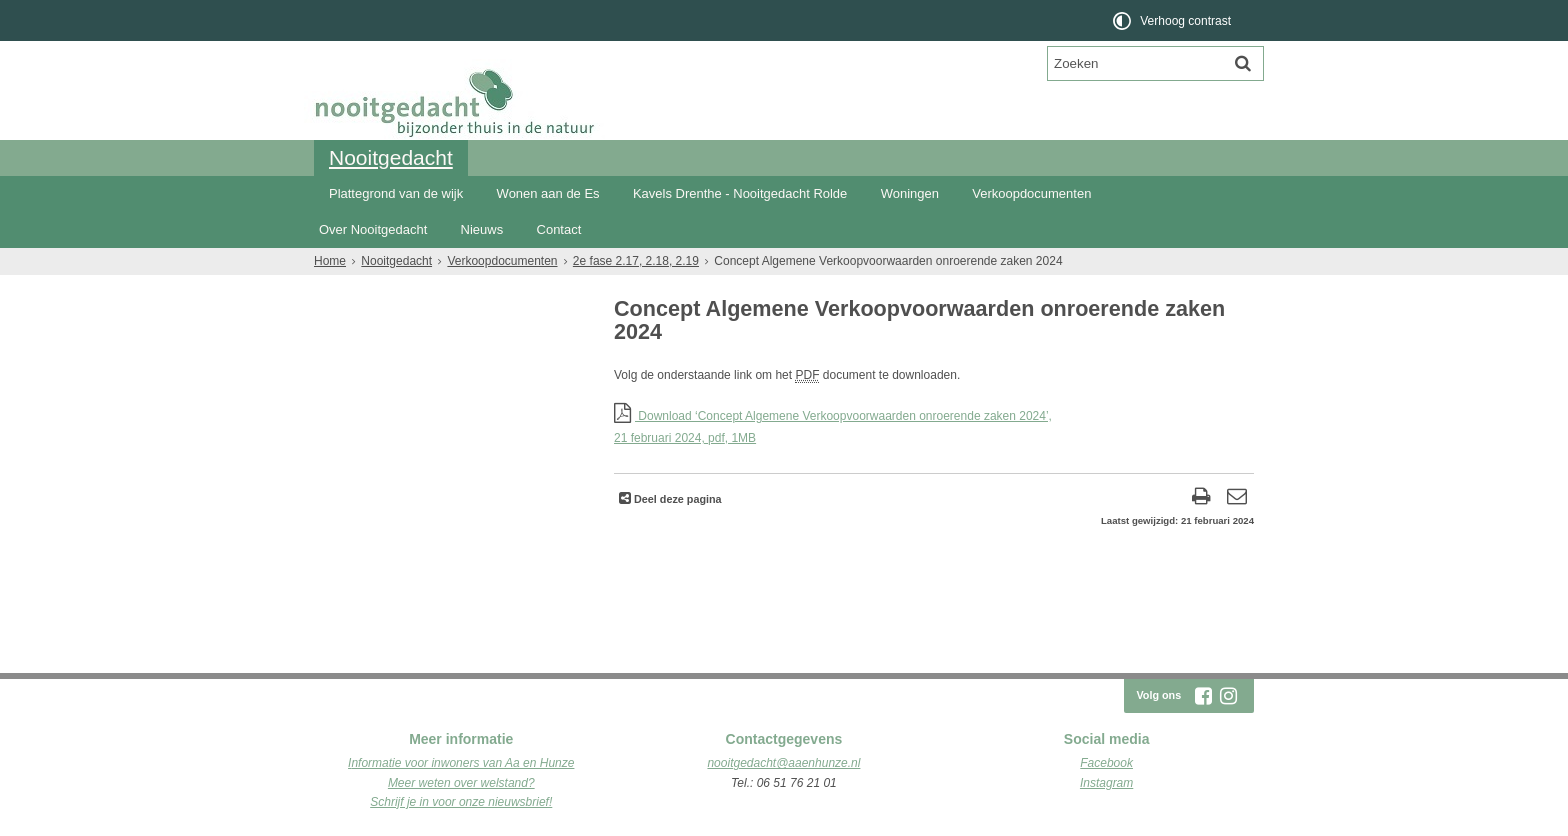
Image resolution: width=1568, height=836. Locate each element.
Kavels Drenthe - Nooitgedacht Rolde (740, 193)
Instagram (1106, 783)
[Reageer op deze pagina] (1236, 498)
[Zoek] (1243, 63)
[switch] (1173, 20)
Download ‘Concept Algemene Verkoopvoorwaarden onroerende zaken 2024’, (934, 428)
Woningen (910, 193)
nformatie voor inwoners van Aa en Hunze (462, 763)
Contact (559, 229)
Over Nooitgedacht (373, 229)
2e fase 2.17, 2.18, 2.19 (636, 261)
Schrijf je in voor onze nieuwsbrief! (461, 802)
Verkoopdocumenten (1031, 193)
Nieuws (482, 229)
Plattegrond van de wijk (396, 193)
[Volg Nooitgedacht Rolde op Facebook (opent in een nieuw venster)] (1203, 696)
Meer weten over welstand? (461, 783)
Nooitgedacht (391, 157)
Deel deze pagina (676, 499)
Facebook (1106, 763)
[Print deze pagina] (1201, 498)
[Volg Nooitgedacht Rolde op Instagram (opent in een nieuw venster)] (1228, 696)
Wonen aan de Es (548, 193)
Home (330, 261)
